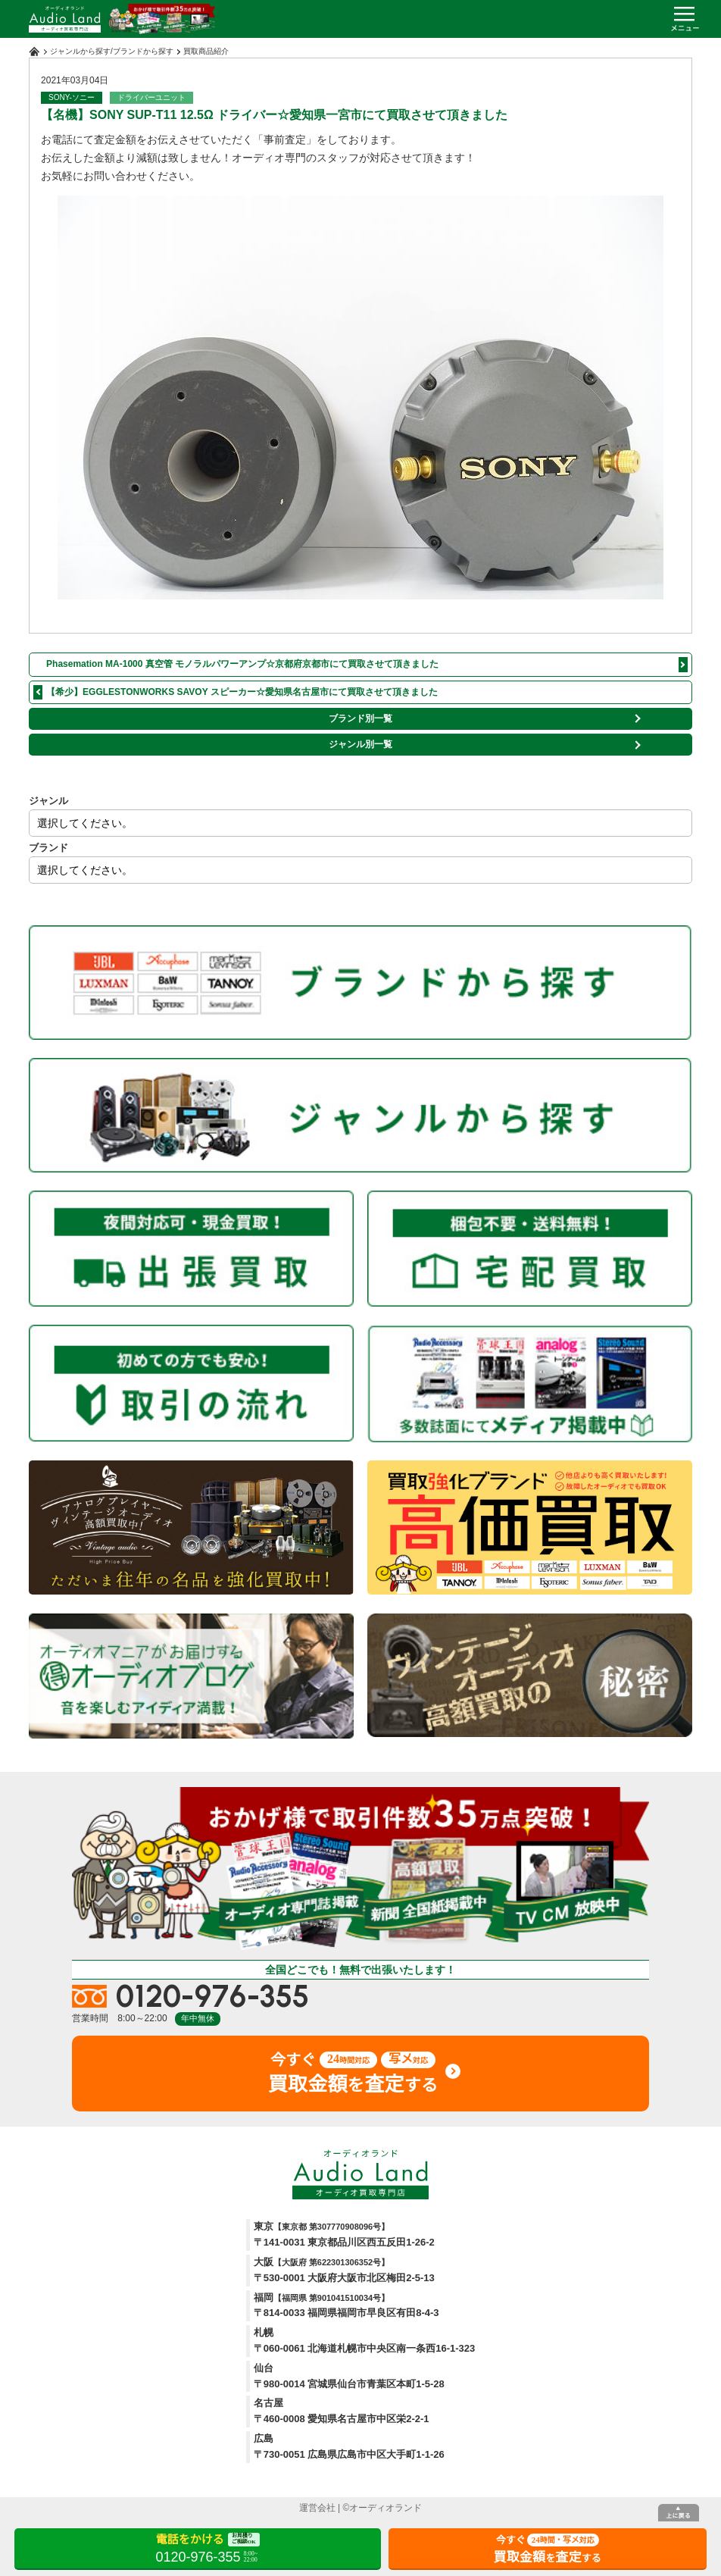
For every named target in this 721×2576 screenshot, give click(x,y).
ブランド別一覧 (360, 718)
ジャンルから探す (80, 51)
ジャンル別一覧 (360, 744)
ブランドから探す (143, 51)
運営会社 (317, 2507)
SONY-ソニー (71, 97)
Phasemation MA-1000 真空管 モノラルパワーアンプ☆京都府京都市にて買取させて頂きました (242, 664)
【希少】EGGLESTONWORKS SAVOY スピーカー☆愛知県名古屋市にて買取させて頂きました (242, 692)
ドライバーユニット (151, 97)
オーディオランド (385, 2507)
